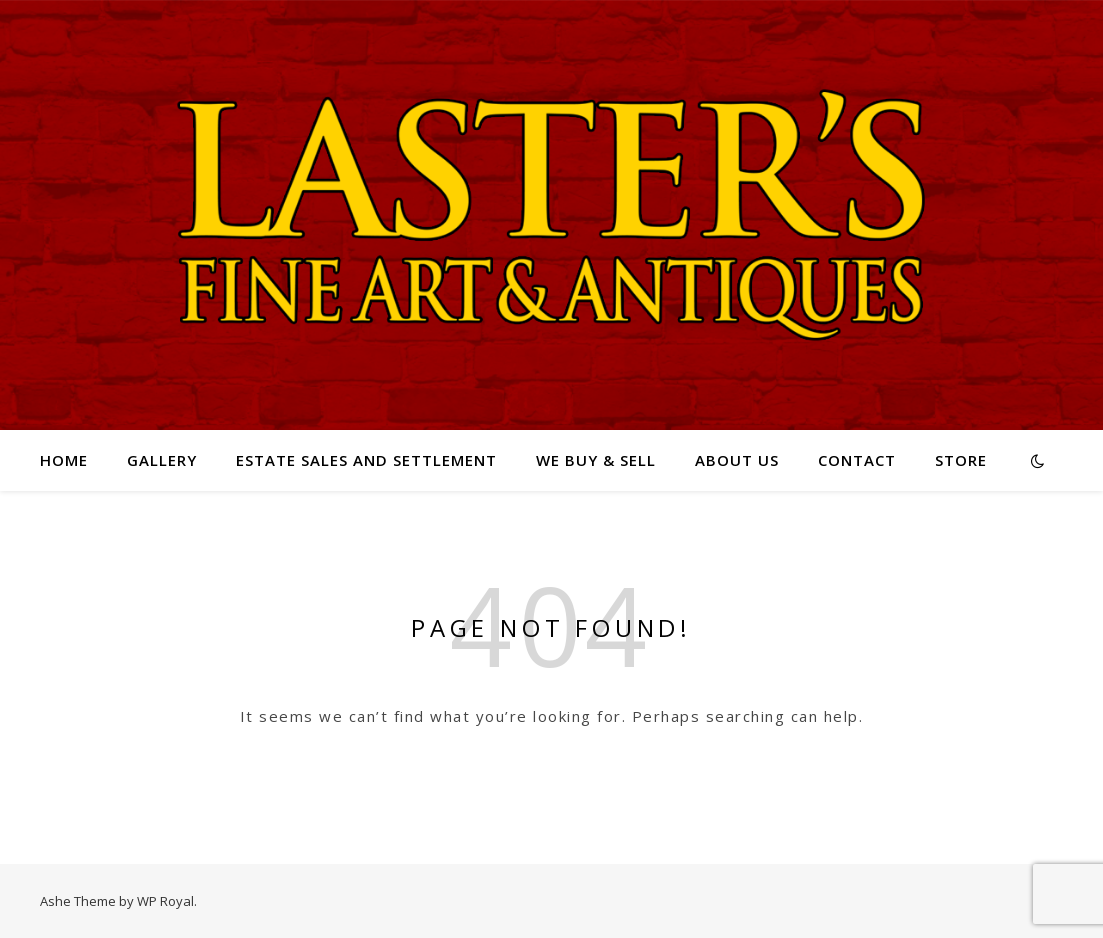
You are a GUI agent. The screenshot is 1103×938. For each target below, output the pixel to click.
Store (961, 460)
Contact (857, 460)
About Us (737, 460)
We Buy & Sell (596, 460)
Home (64, 460)
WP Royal (165, 901)
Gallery (162, 460)
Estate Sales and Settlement (366, 460)
